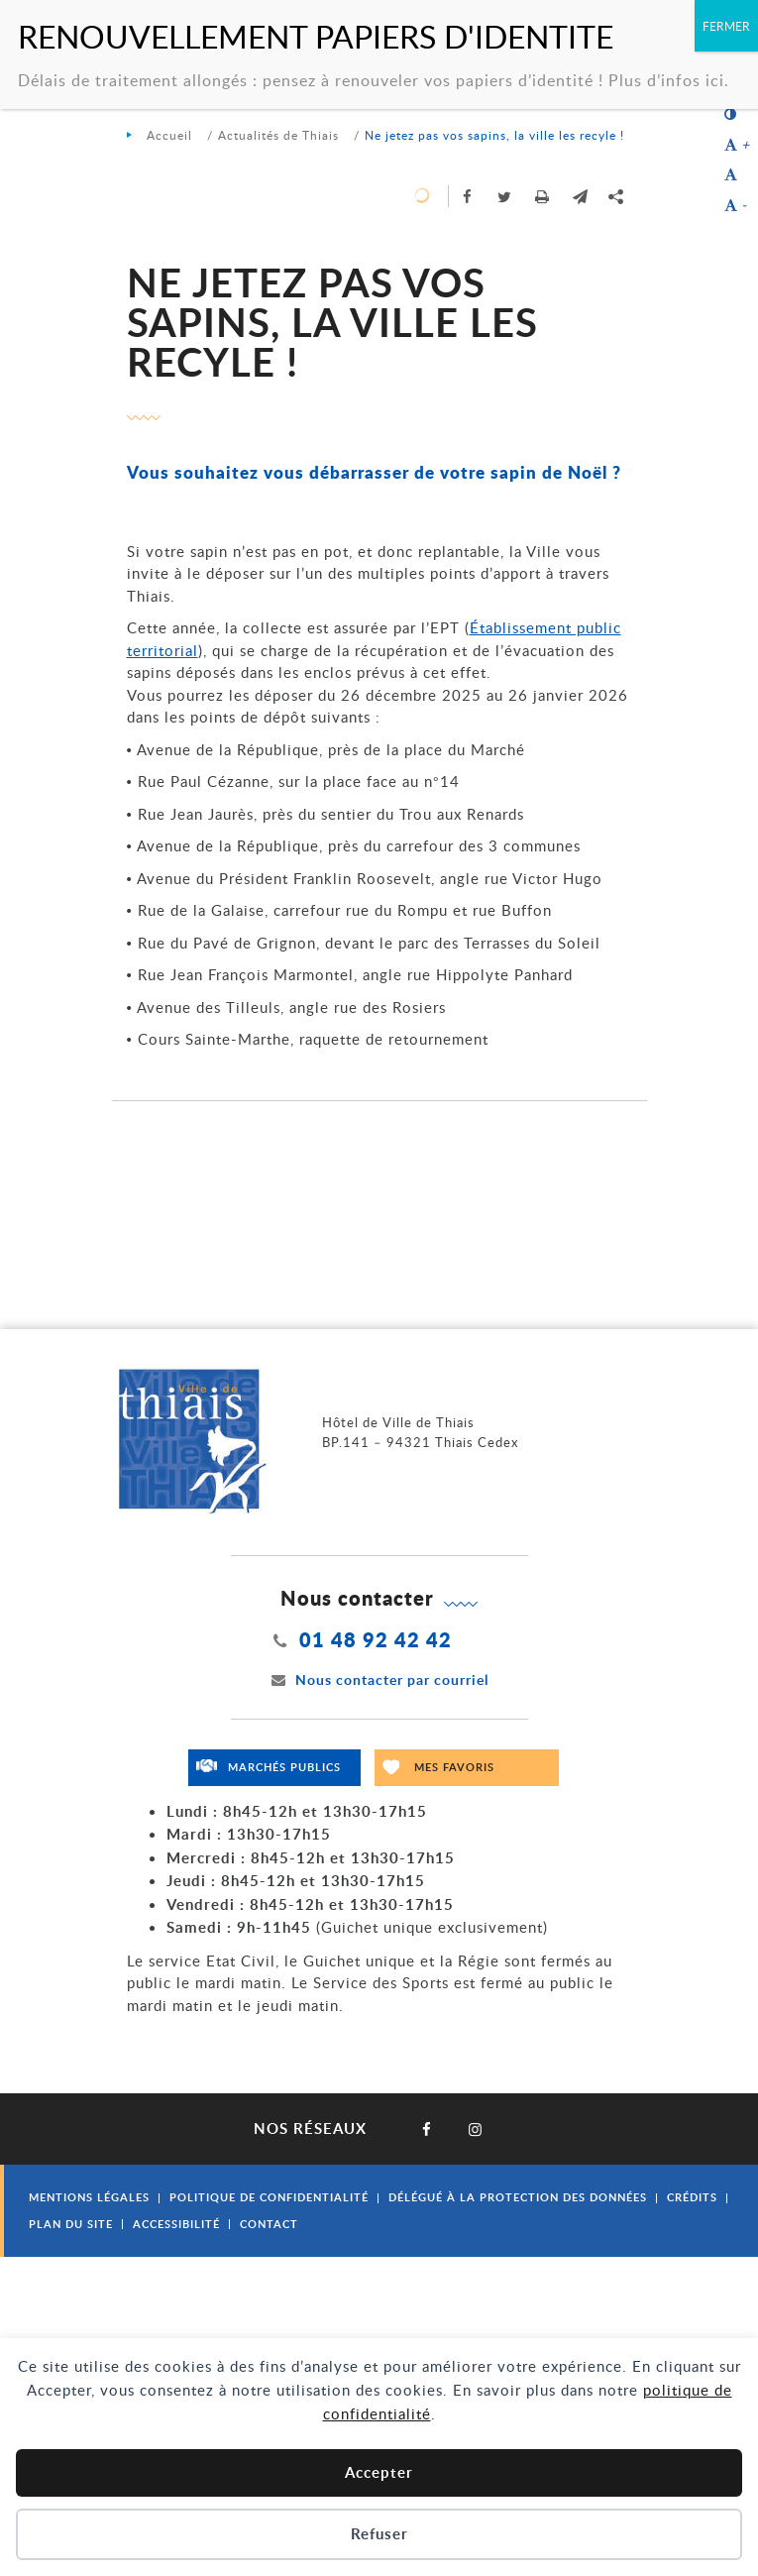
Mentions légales (89, 2196)
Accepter (379, 2472)
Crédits (692, 2196)
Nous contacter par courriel (379, 1679)
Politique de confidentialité (269, 2196)
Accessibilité (176, 2223)
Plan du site (71, 2223)
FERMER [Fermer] (726, 26)
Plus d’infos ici (666, 80)
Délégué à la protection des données (517, 2196)
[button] (580, 196)
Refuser (379, 2533)
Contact (269, 2223)
